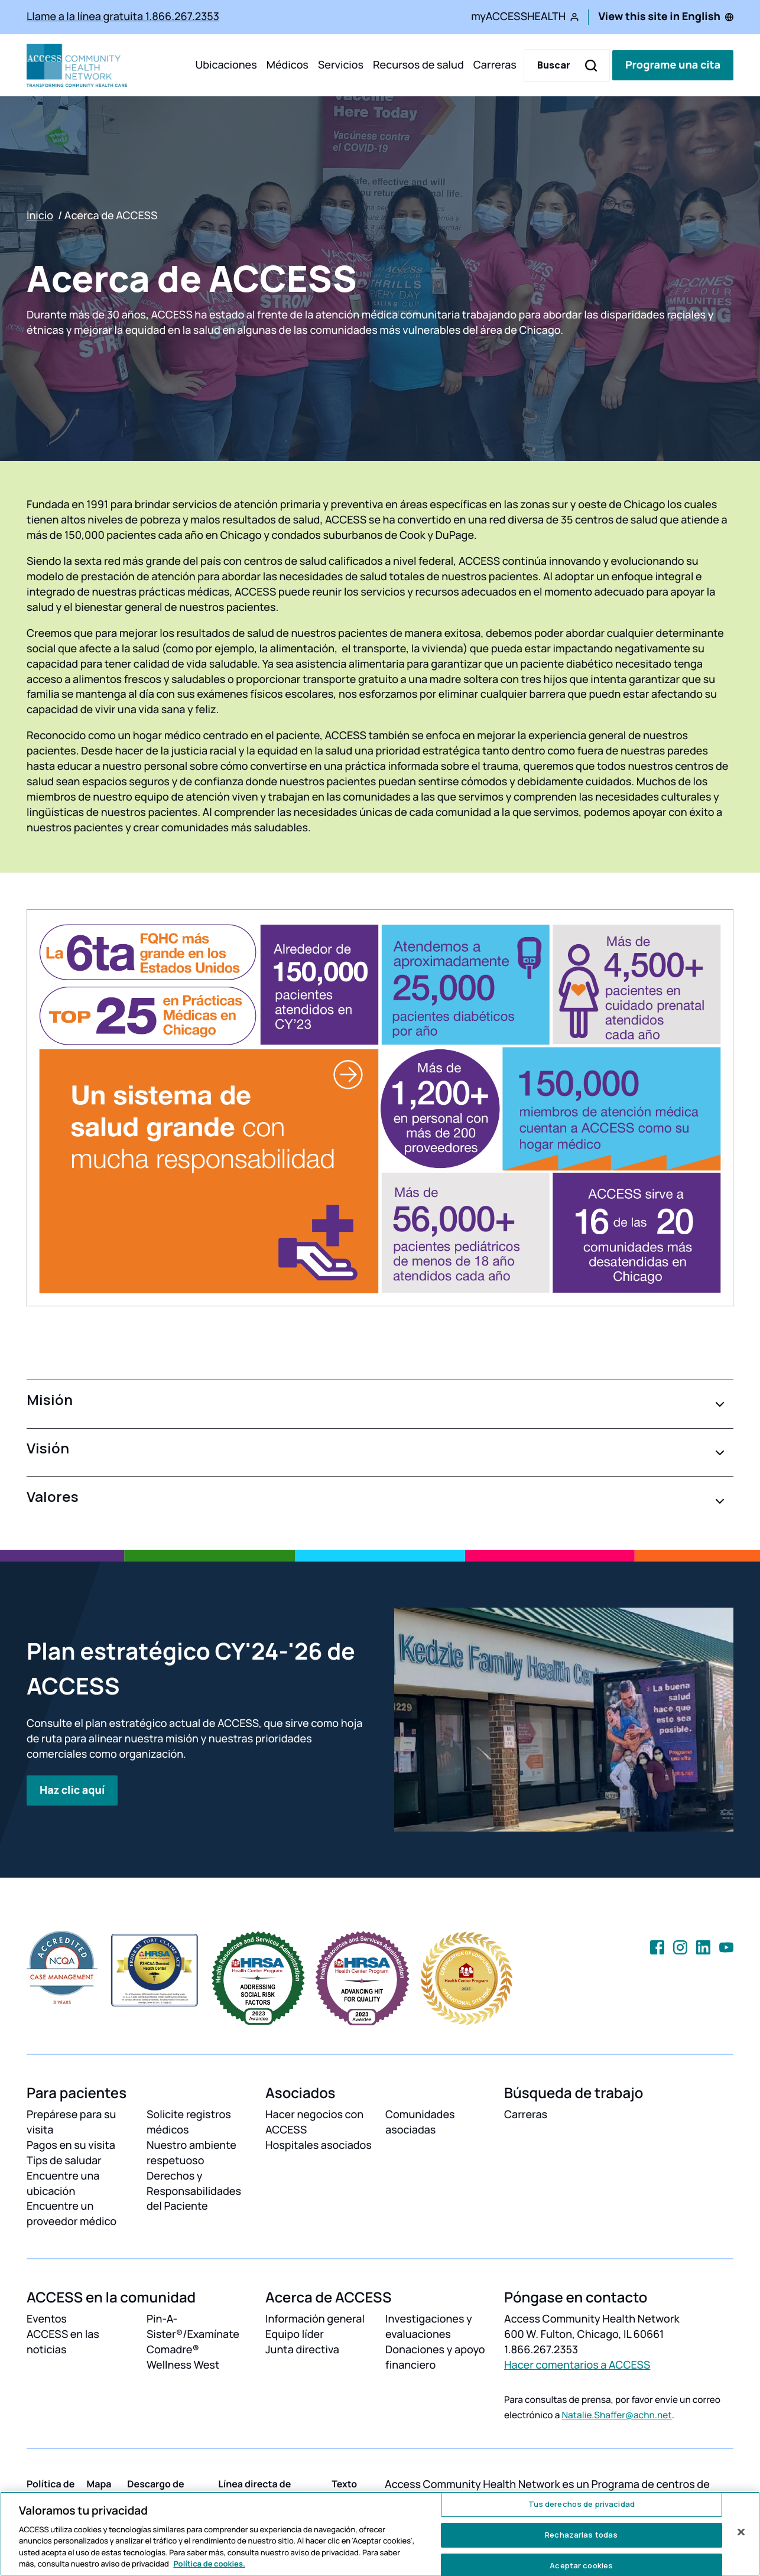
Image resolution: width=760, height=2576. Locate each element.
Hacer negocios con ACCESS (314, 2122)
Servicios (340, 65)
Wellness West (183, 2365)
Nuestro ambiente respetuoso (191, 2153)
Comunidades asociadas (420, 2122)
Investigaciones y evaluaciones (428, 2326)
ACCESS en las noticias (63, 2342)
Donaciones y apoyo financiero (435, 2357)
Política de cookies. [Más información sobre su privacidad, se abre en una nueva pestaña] (209, 2563)
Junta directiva (302, 2350)
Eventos (47, 2319)
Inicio (40, 216)
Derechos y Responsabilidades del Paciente (194, 2191)
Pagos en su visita (71, 2145)
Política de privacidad (50, 2490)
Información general (315, 2319)
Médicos (287, 65)
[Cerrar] (741, 2532)
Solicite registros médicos (189, 2122)
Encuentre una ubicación (63, 2183)
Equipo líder (294, 2334)
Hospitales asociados (318, 2145)
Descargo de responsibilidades (168, 2490)
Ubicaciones (225, 65)
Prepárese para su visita (71, 2122)
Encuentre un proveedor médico (71, 2214)
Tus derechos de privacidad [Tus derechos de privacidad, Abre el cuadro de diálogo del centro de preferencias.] (581, 2504)
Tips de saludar (64, 2161)
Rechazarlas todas (581, 2534)
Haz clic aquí (72, 1790)
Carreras (495, 65)
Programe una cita (672, 65)
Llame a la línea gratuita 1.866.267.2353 (123, 16)
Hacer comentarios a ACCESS (577, 2365)
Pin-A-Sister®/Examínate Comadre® (193, 2334)
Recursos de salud (418, 65)
